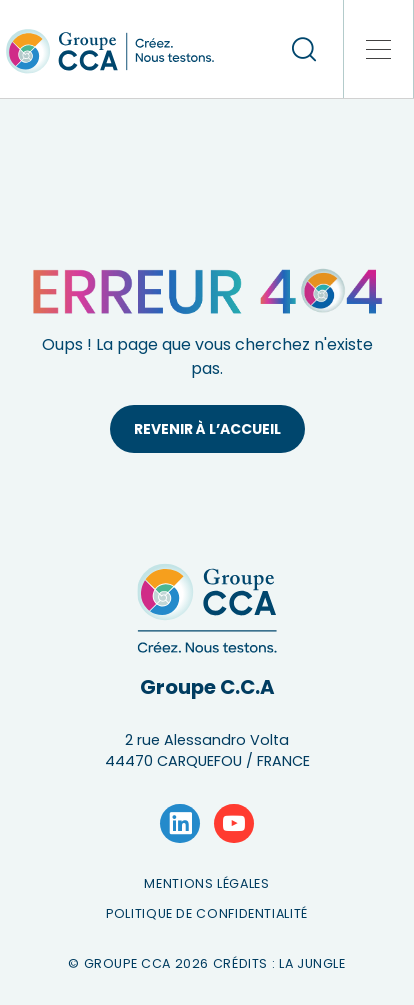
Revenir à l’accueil (207, 429)
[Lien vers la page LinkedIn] (180, 824)
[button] (379, 49)
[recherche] (304, 49)
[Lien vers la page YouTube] (234, 824)
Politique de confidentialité (207, 913)
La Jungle (312, 963)
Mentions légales (206, 883)
